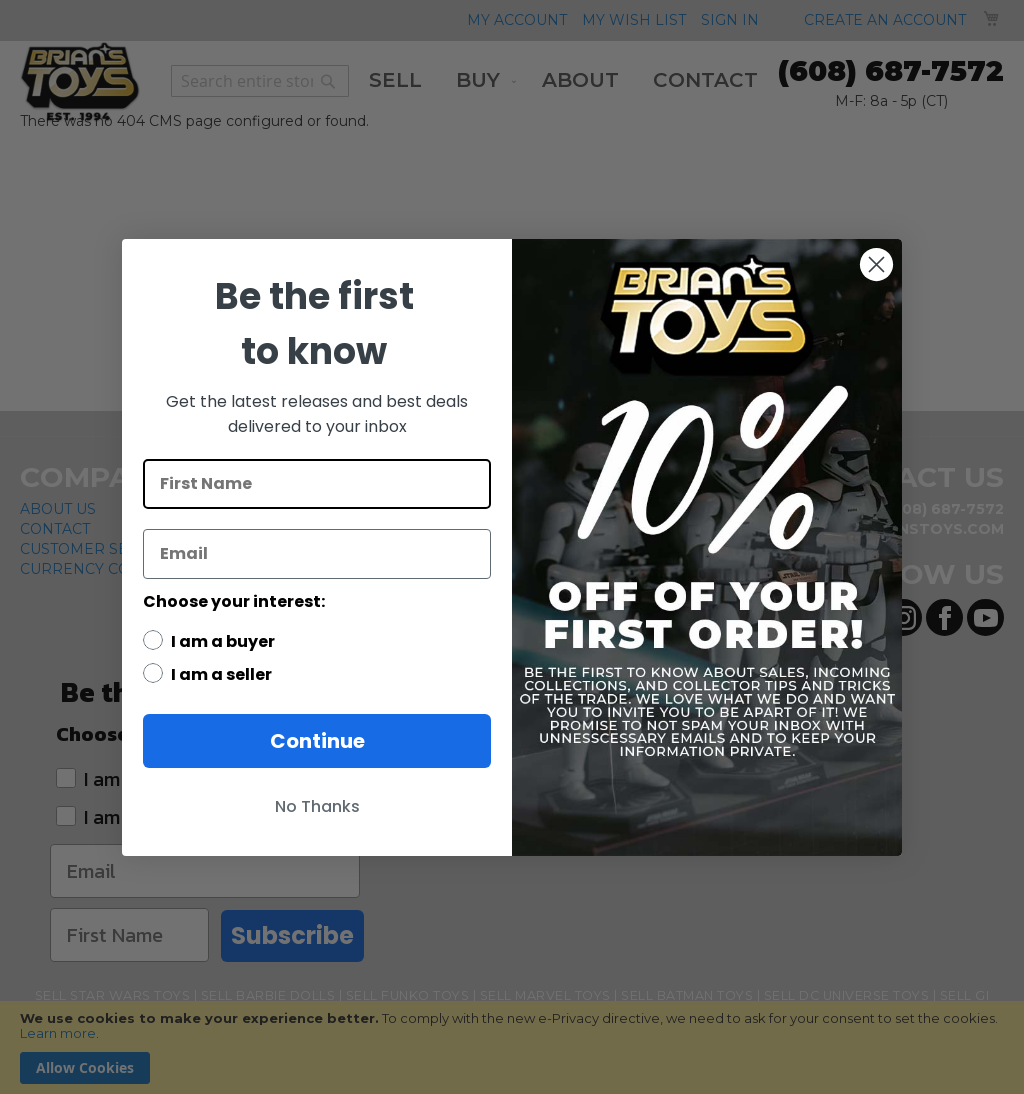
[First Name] (317, 484)
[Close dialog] (876, 264)
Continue (317, 741)
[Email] (317, 554)
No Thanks (317, 806)
